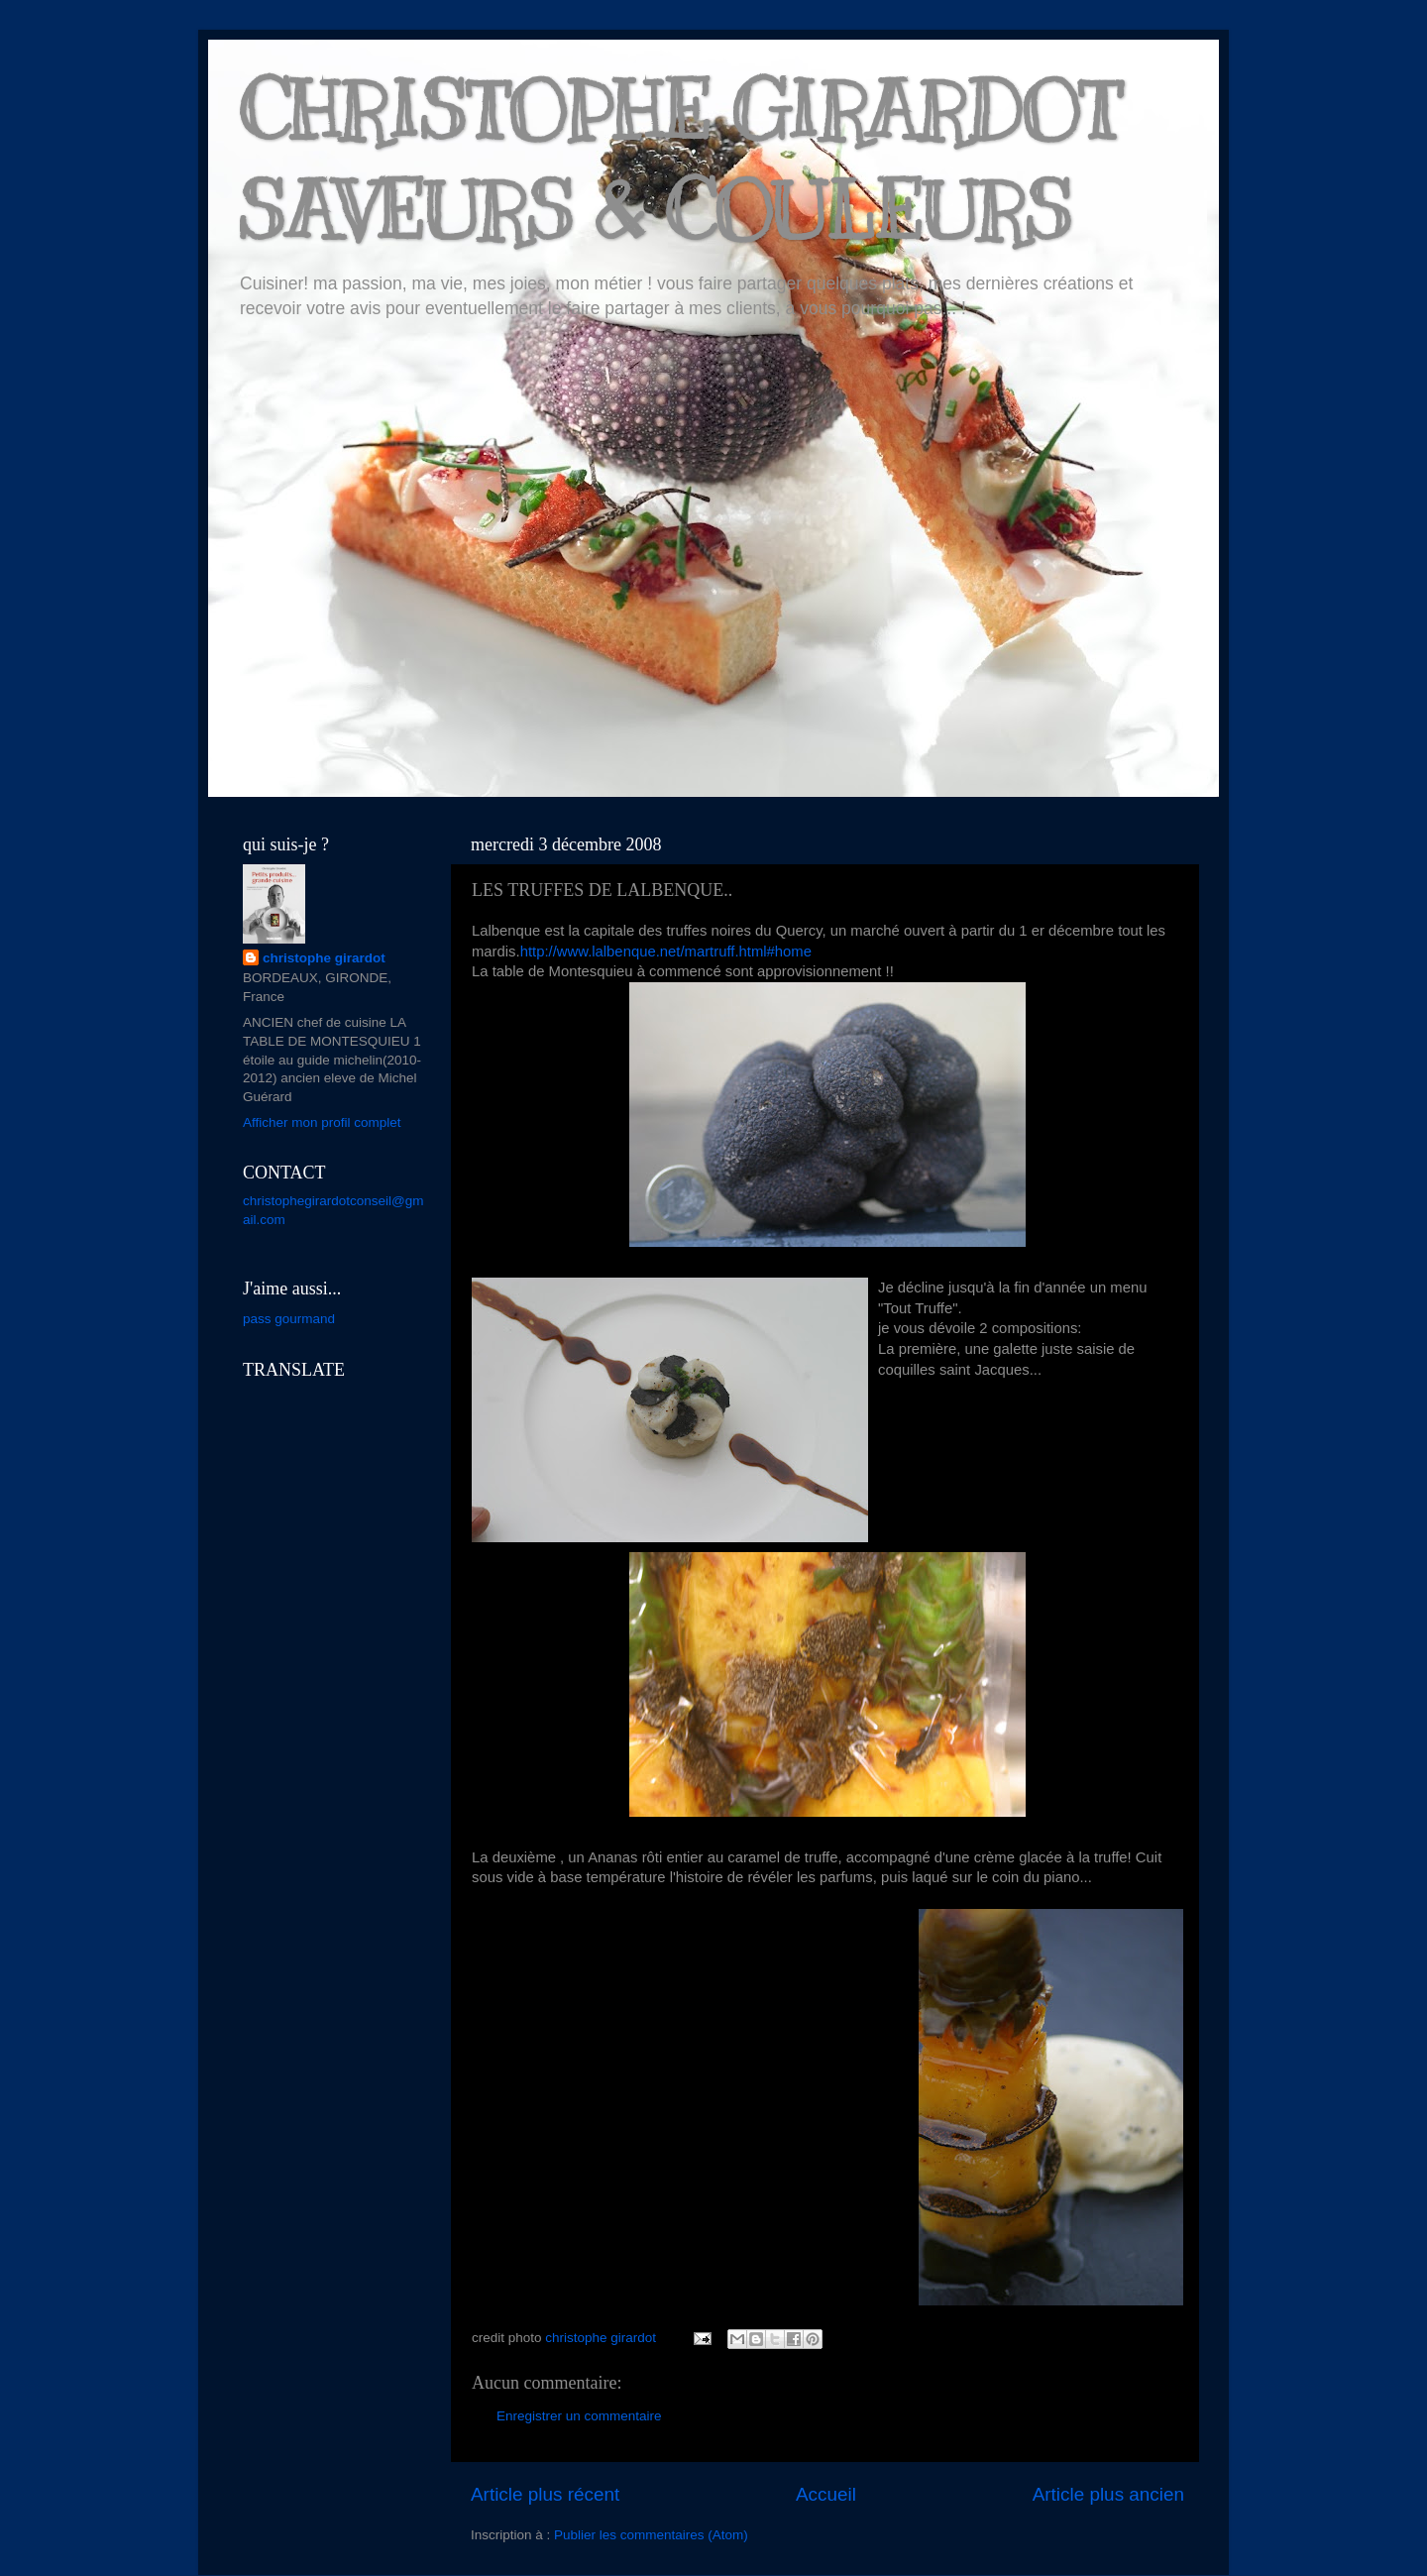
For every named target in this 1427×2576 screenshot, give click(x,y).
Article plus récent (545, 2494)
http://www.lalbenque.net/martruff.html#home (666, 951)
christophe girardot (324, 958)
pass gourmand (289, 1318)
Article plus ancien (1108, 2494)
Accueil (826, 2494)
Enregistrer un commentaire (579, 2415)
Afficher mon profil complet (322, 1122)
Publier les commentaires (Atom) (651, 2534)
